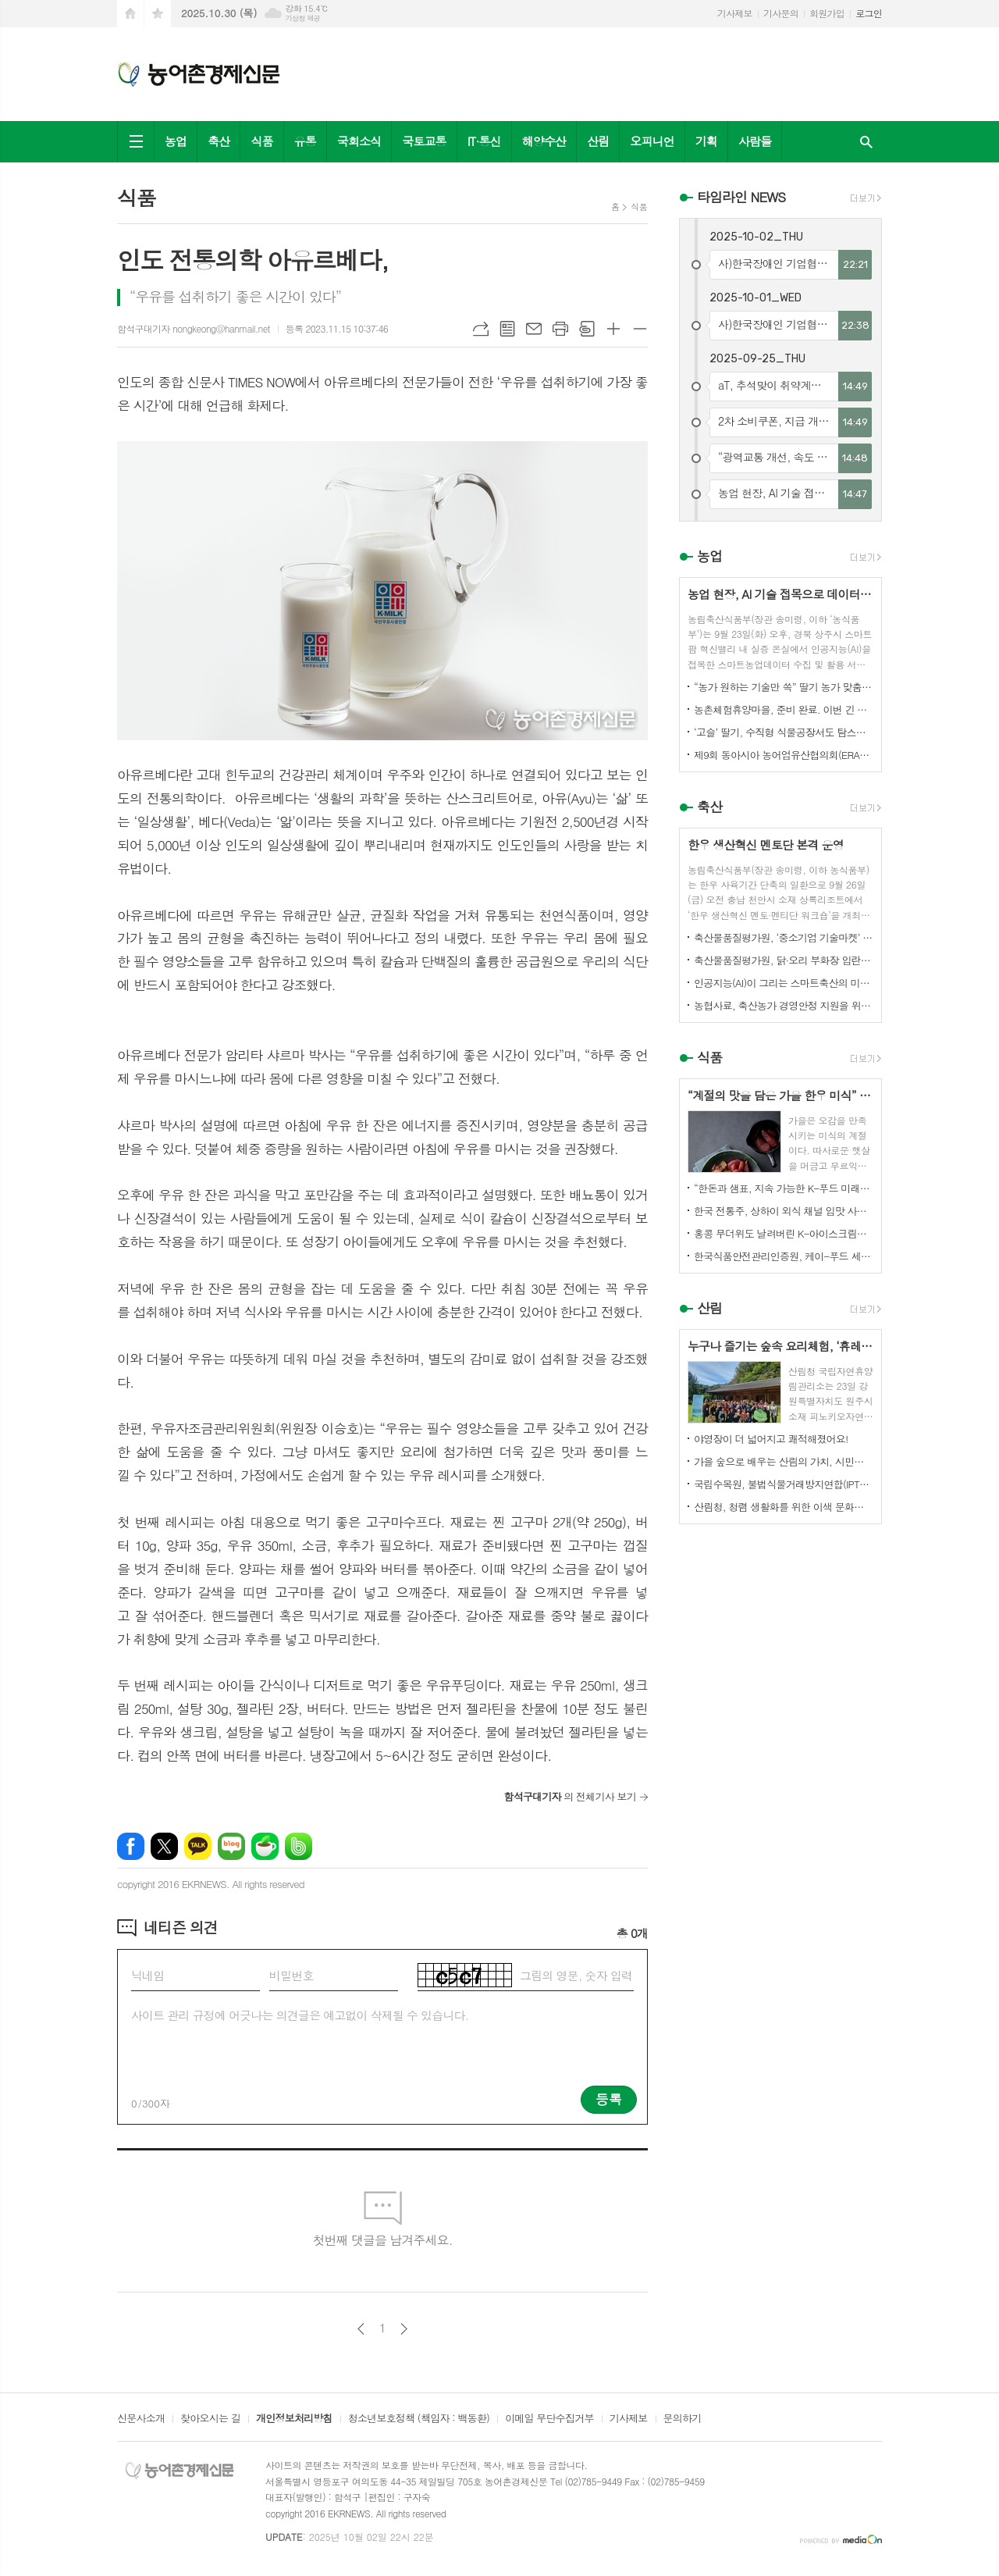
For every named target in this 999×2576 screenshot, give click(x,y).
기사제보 (734, 13)
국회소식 (359, 141)
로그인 (868, 13)
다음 (404, 2329)
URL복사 (481, 329)
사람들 (754, 141)
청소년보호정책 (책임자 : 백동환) (418, 2419)
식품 (261, 141)
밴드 (298, 1846)
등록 (608, 2099)
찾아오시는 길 (210, 2419)
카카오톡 (198, 1846)
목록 (507, 329)
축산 (218, 141)
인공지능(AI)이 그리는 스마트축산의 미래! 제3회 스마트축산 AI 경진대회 (783, 982)
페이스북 (130, 1846)
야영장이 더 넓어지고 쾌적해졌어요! (771, 1438)
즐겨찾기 (157, 13)
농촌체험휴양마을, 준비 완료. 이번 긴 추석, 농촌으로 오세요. (783, 709)
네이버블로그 (231, 1846)
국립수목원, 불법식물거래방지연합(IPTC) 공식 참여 (783, 1484)
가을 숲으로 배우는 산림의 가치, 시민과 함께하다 (783, 1461)
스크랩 (587, 329)
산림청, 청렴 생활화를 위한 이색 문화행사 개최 (783, 1506)
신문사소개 (141, 2419)
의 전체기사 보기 (569, 1796)
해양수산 (544, 141)
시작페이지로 (130, 13)
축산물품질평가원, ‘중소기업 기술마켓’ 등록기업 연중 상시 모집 (783, 937)
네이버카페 (265, 1846)
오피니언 (652, 141)
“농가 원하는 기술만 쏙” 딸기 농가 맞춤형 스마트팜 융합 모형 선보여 (783, 686)
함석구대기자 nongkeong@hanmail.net (193, 328)
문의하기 (682, 2419)
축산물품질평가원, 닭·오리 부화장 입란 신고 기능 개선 (783, 960)
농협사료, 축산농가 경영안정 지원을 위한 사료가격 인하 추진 (783, 1005)
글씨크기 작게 (640, 329)
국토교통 (424, 141)
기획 (706, 141)
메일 (534, 329)
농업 (176, 141)
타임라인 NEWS (741, 196)
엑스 (164, 1846)
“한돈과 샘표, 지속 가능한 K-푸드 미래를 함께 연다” (783, 1188)
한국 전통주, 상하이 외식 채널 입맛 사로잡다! (783, 1210)
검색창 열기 (866, 141)
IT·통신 (484, 141)
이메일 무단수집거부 (549, 2419)
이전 (361, 2329)
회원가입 (826, 13)
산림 (598, 141)
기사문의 (780, 13)
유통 (305, 141)
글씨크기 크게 (613, 329)
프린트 (560, 329)
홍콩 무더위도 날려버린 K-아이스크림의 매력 (783, 1233)
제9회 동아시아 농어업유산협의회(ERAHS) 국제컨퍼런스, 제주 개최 (783, 754)
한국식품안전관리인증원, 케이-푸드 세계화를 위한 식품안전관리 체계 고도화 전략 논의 (783, 1256)
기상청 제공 (302, 18)
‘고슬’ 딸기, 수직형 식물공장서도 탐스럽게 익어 (783, 732)
